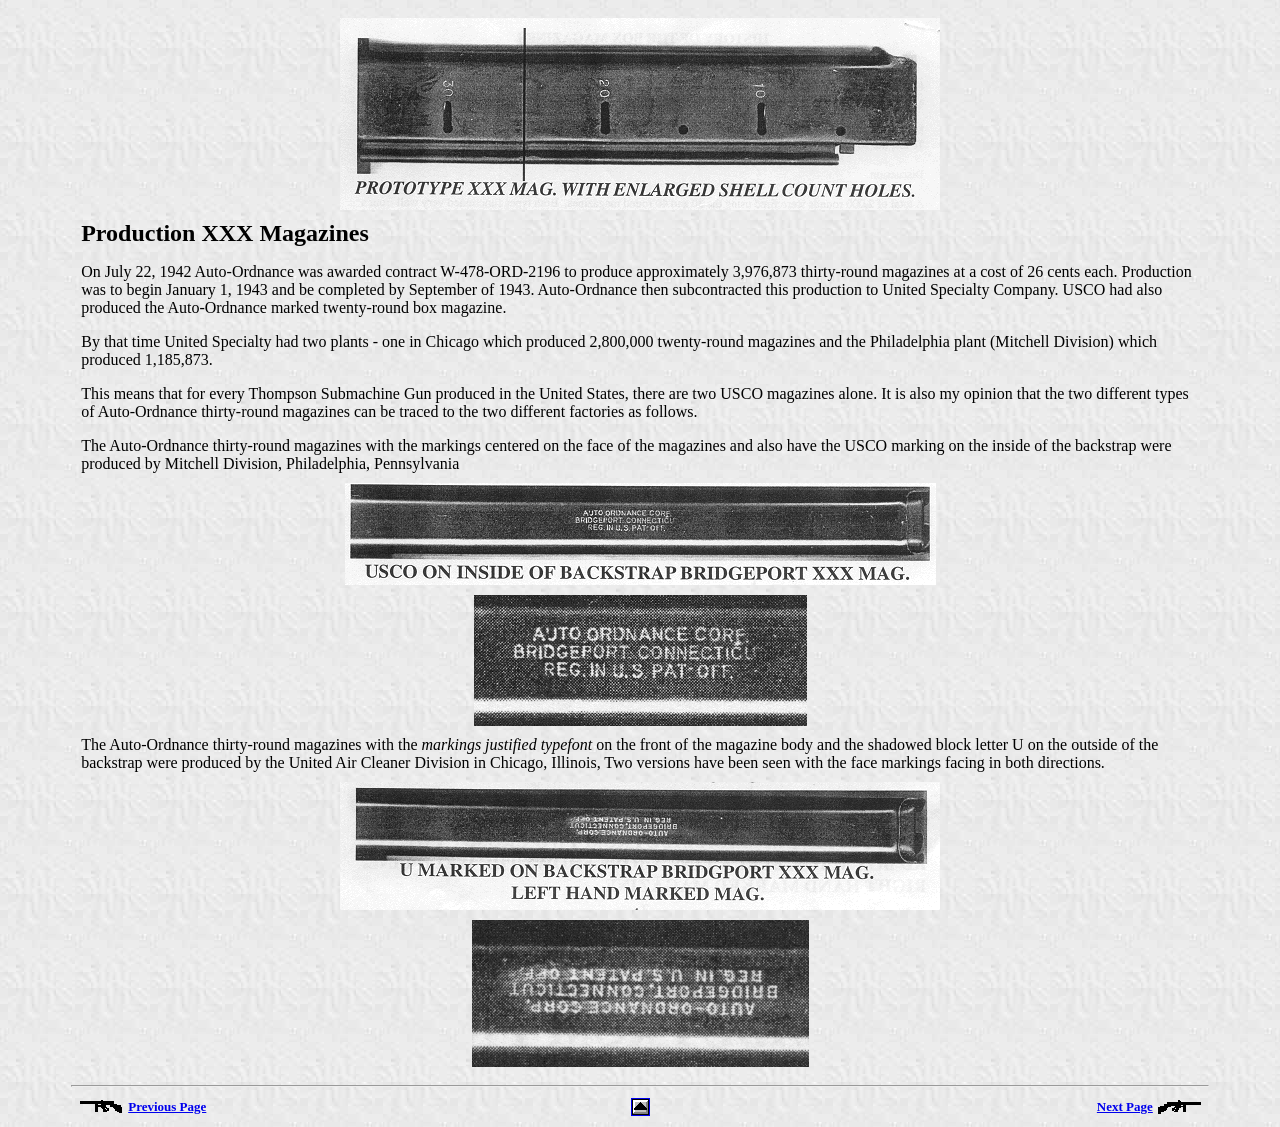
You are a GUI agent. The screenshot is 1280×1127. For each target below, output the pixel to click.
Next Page (1125, 1106)
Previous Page (167, 1106)
